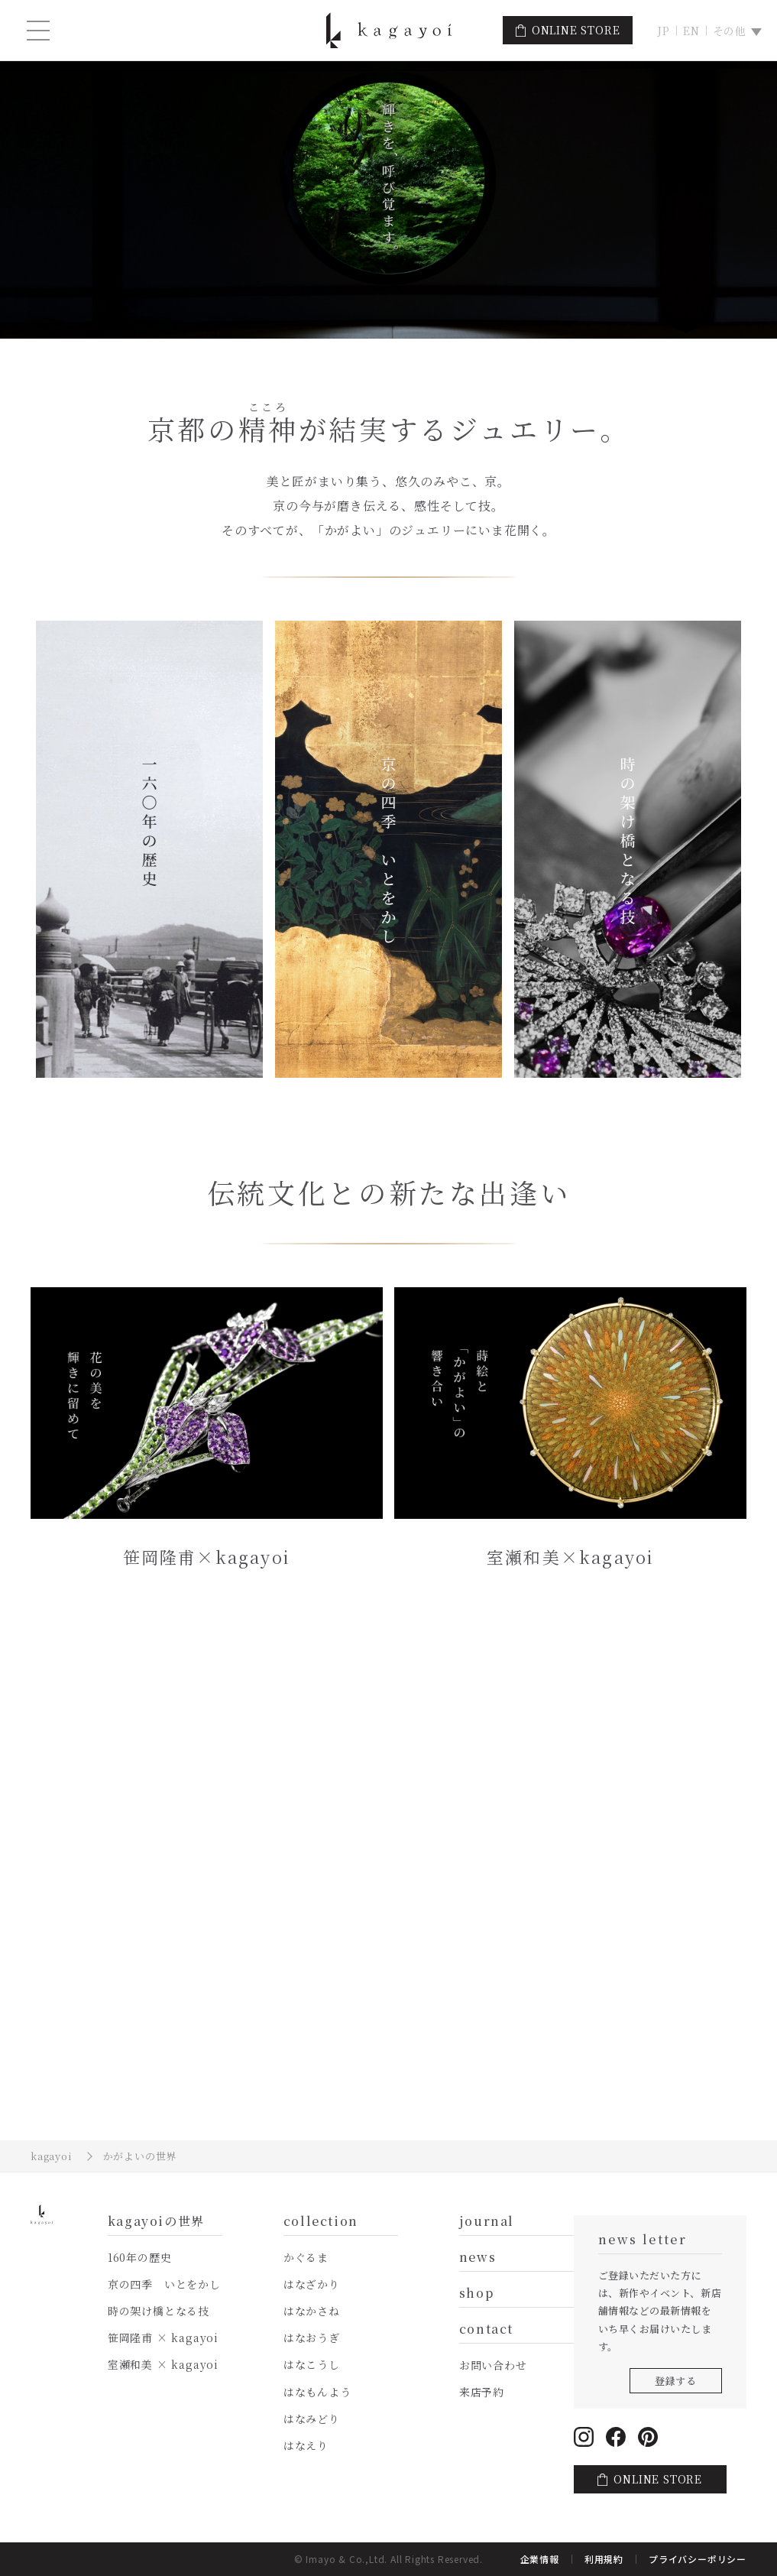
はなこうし (311, 2364)
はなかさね (311, 2310)
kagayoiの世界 (156, 2222)
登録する (676, 2380)
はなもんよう (317, 2391)
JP (663, 30)
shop (476, 2294)
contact (486, 2330)
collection (320, 2222)
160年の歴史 (140, 2257)
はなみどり (311, 2418)
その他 (729, 30)
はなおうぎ (311, 2337)
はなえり (306, 2445)
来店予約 (481, 2391)
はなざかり (311, 2284)
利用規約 (603, 2558)
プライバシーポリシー (697, 2558)
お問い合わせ (493, 2365)
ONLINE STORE (576, 29)
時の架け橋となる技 (158, 2310)
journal (486, 2222)
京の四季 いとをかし (164, 2284)
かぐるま (306, 2257)
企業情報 (539, 2558)
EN (691, 30)
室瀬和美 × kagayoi (163, 2364)
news (477, 2258)
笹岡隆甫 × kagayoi (163, 2337)
